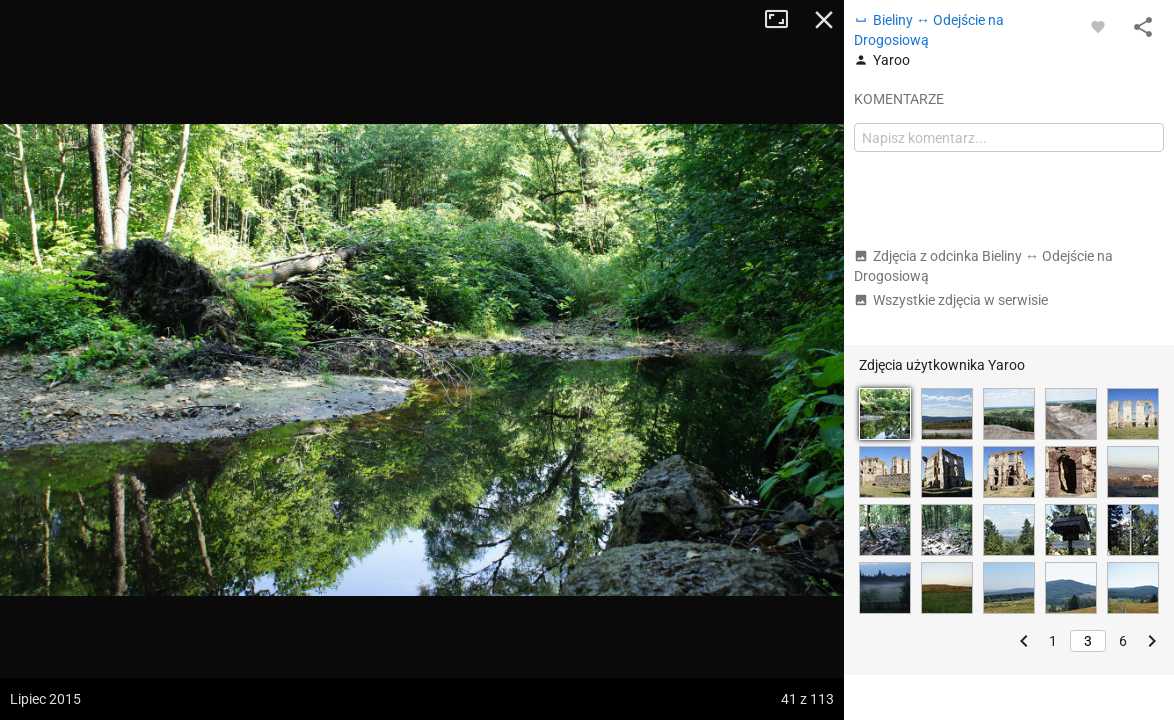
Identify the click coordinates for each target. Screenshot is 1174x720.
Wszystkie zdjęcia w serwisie (951, 300)
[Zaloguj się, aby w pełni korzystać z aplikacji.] (1098, 26)
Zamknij (824, 20)
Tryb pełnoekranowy (784, 20)
